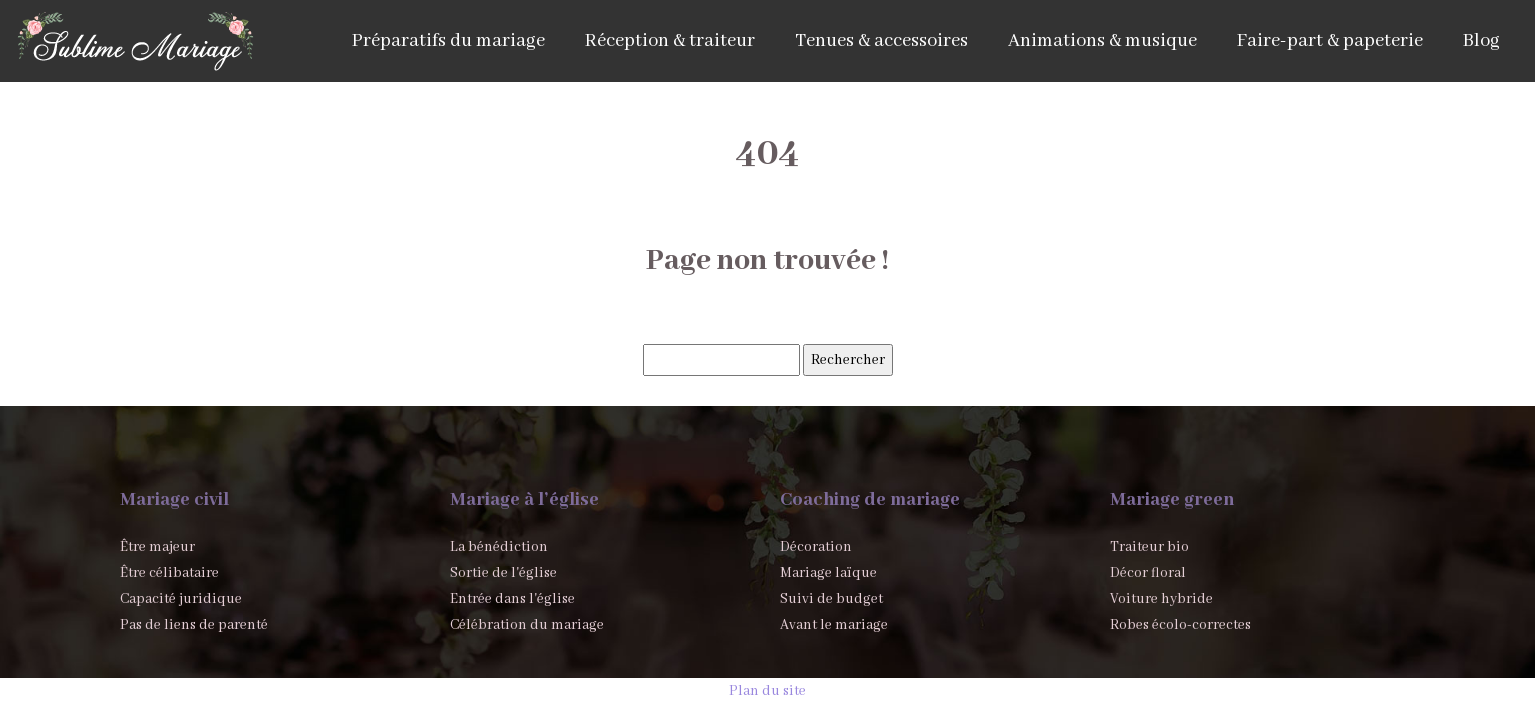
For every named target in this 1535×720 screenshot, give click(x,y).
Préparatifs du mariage (448, 41)
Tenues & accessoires (881, 41)
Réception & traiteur (670, 41)
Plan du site (767, 691)
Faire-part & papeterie (1330, 41)
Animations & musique (1102, 41)
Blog (1481, 41)
